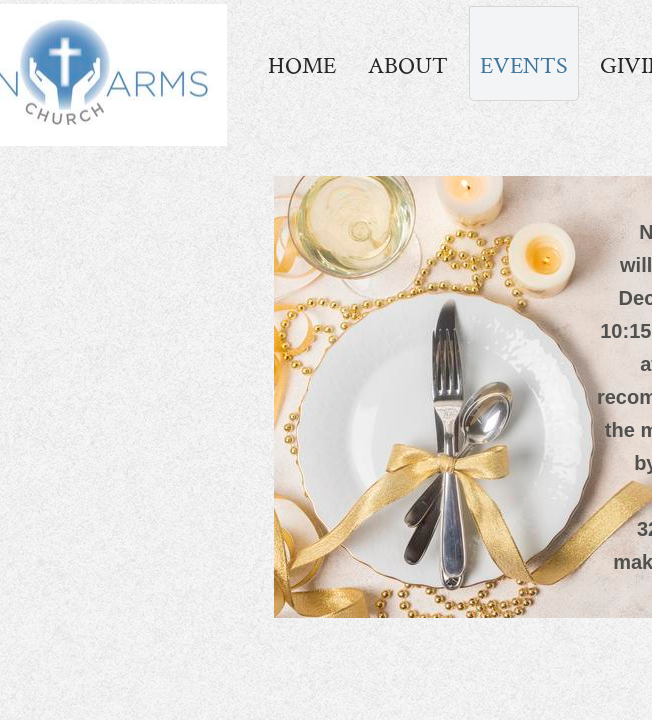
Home (302, 65)
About (408, 65)
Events (524, 65)
